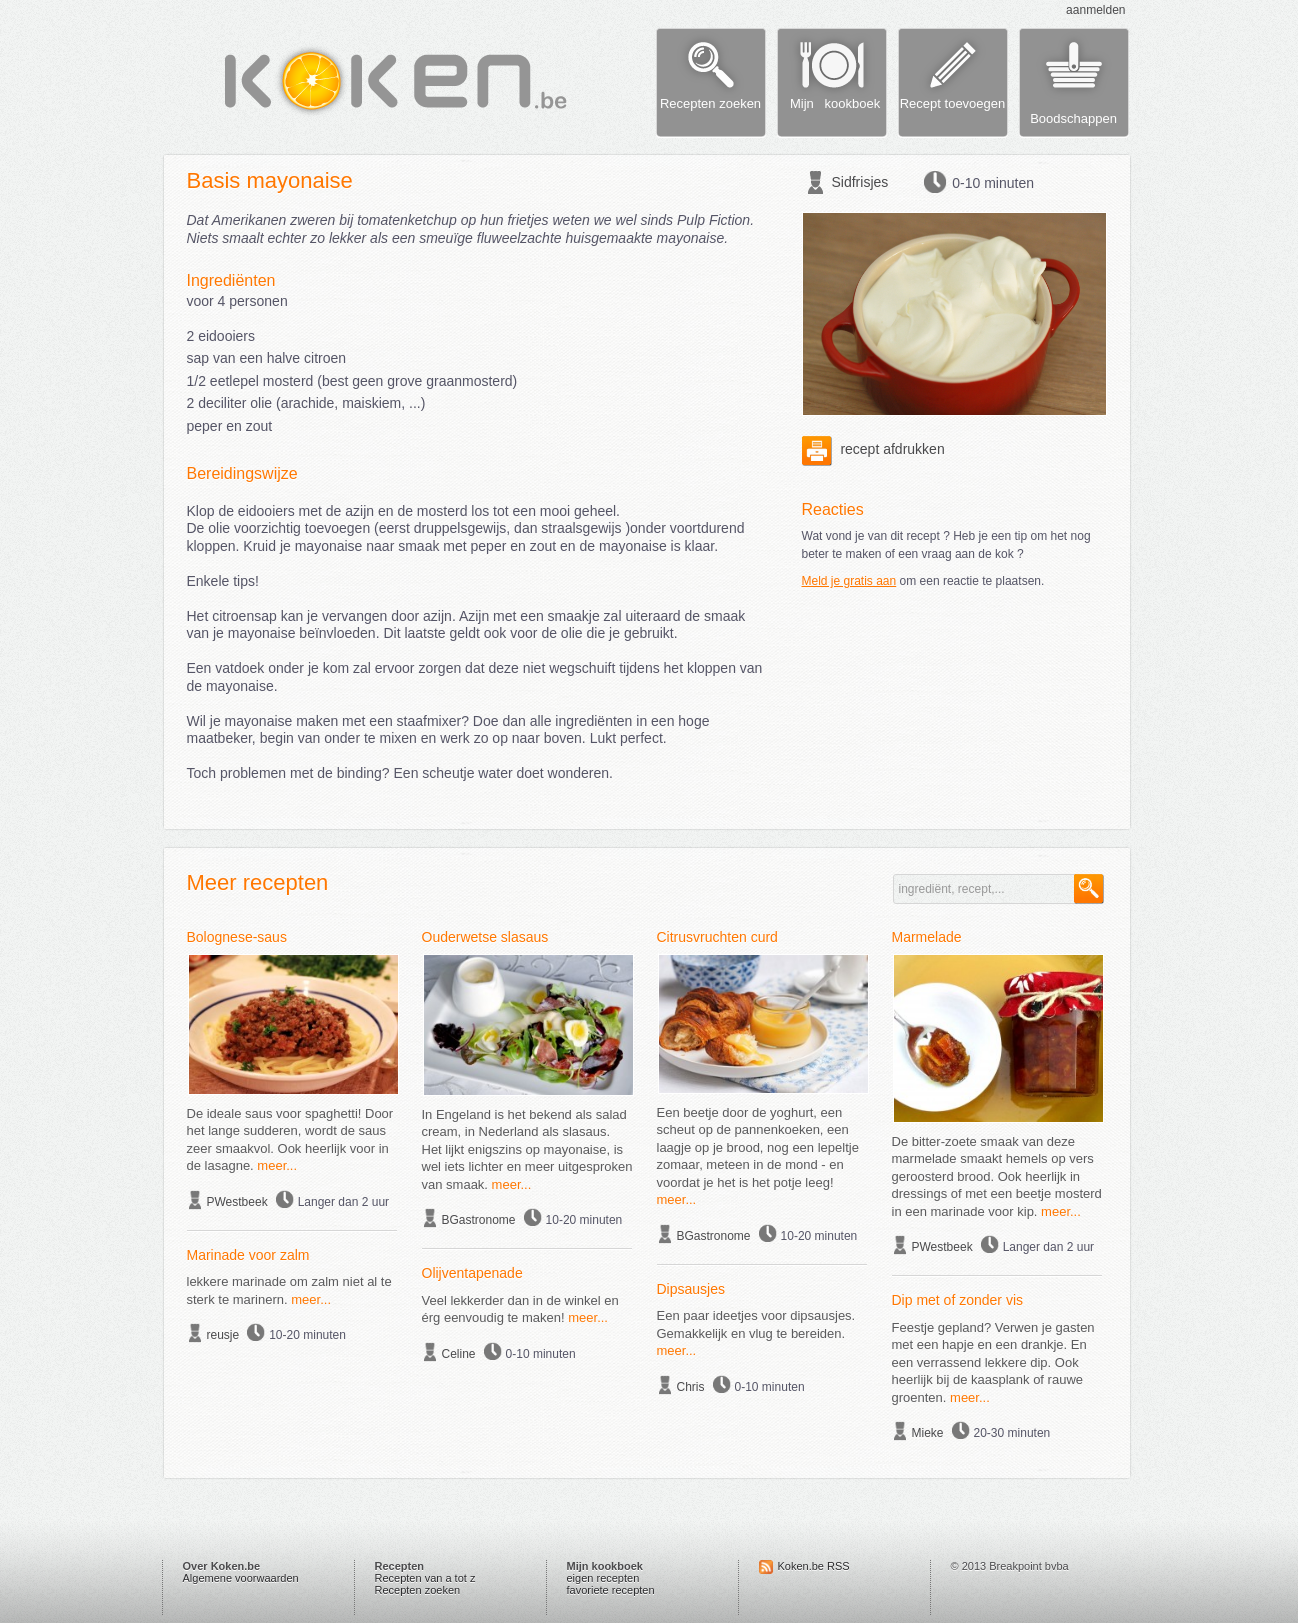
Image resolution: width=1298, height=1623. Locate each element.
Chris (691, 1387)
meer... (277, 1165)
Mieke (928, 1433)
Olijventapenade (472, 1273)
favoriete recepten (611, 1590)
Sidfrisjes (860, 182)
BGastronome (479, 1220)
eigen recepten (603, 1578)
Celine (459, 1354)
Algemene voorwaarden (241, 1578)
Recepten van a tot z (425, 1578)
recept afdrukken (873, 449)
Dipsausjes (691, 1289)
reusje (223, 1335)
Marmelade (927, 937)
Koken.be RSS (814, 1566)
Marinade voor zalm (248, 1255)
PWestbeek (237, 1202)
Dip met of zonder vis (958, 1300)
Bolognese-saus (237, 937)
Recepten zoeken (418, 1590)
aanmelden (1095, 10)
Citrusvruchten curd (717, 937)
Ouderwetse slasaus (485, 937)
